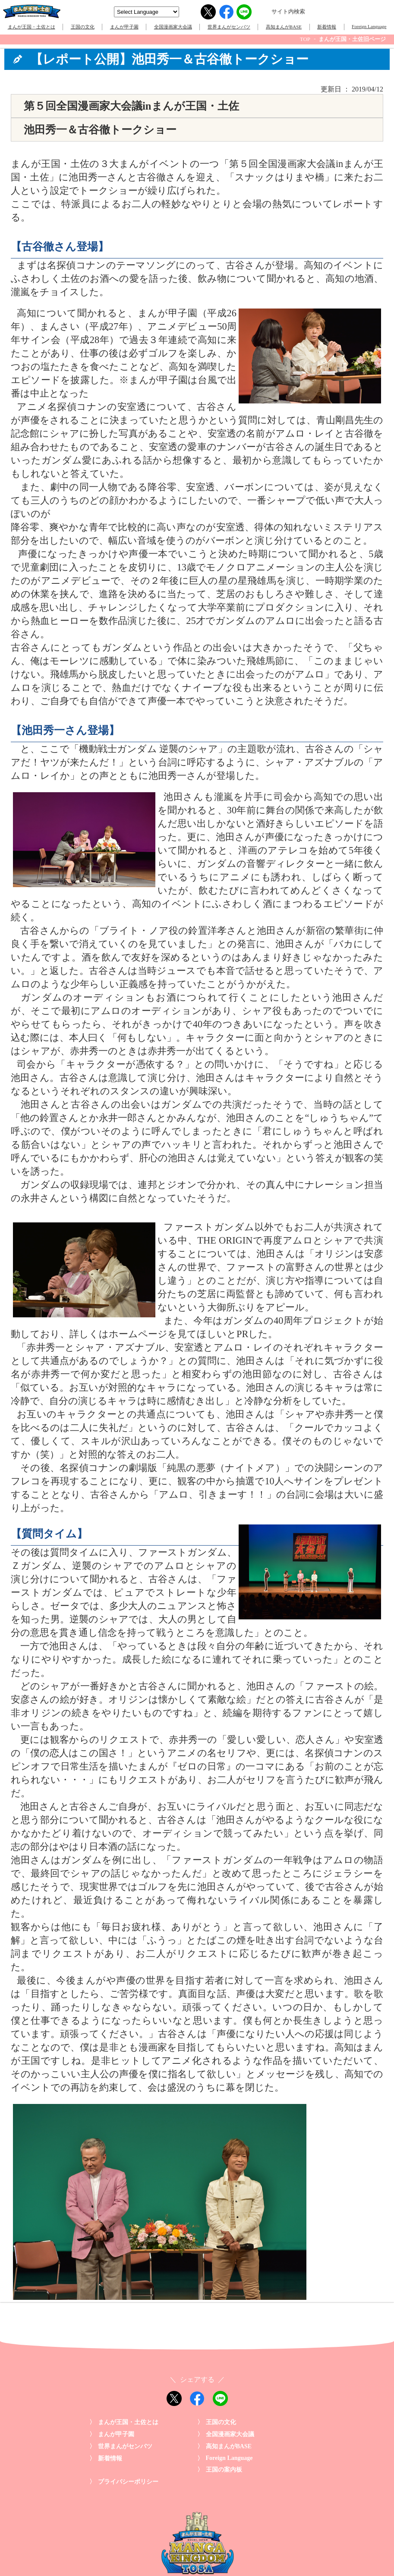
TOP (305, 39)
